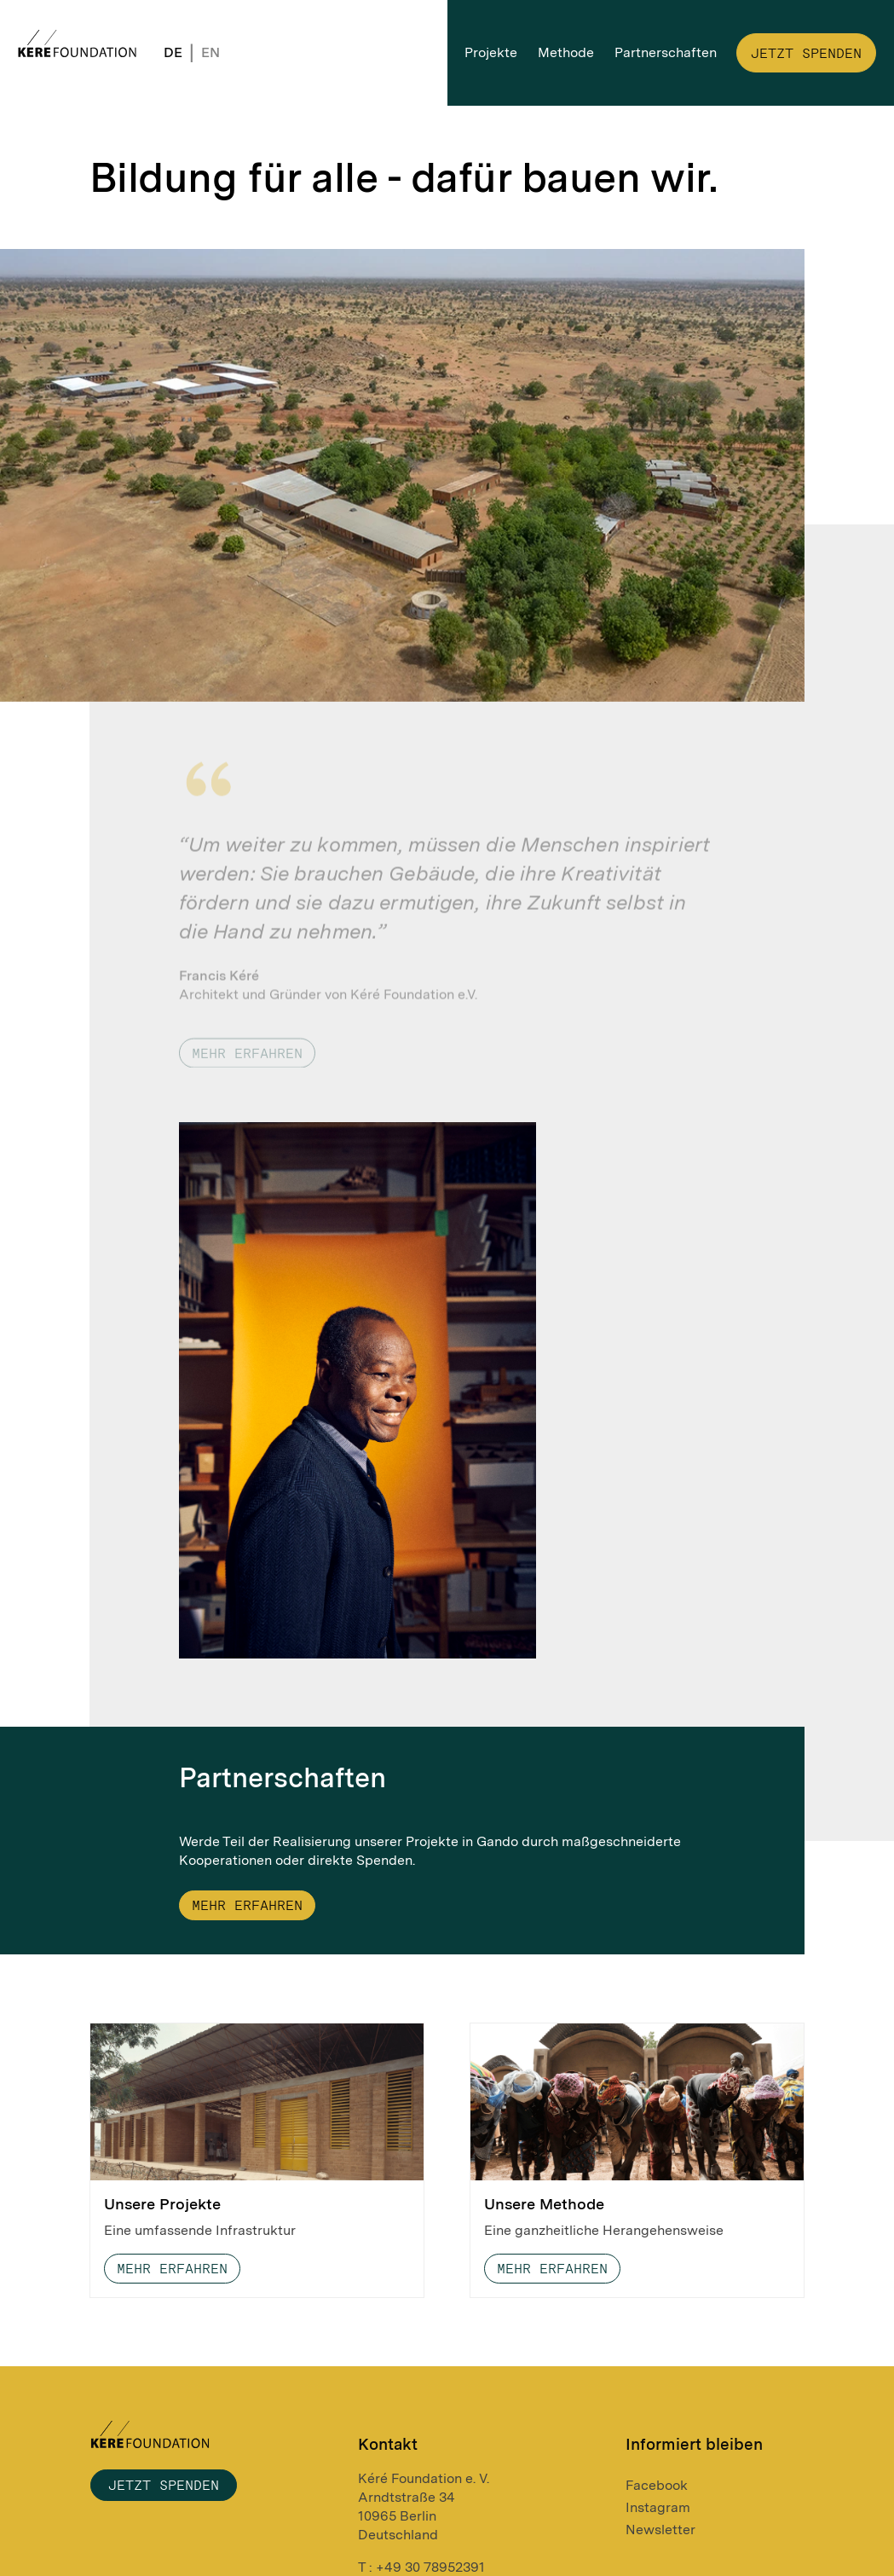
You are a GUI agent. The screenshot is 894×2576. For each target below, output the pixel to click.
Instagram (658, 2507)
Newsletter (660, 2529)
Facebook (657, 2485)
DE (173, 52)
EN (210, 52)
